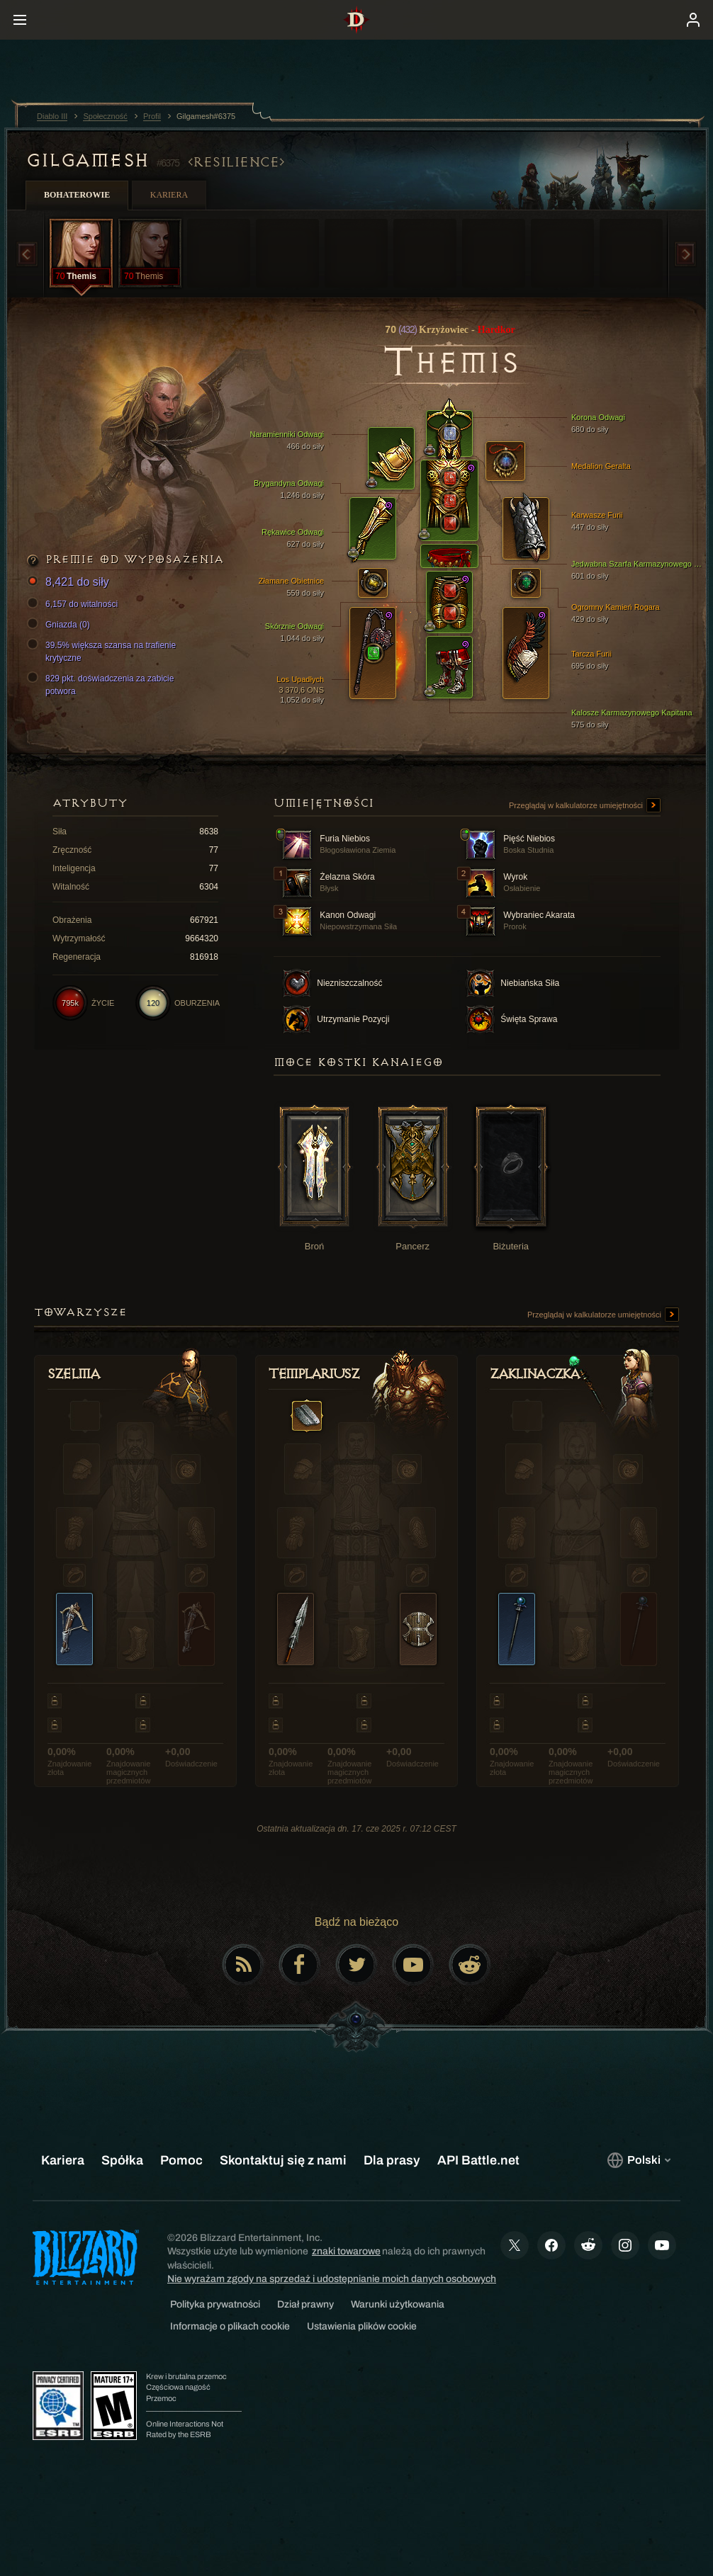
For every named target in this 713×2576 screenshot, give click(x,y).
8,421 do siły (70, 582)
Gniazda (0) (60, 624)
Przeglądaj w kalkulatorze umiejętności (585, 806)
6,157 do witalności (74, 604)
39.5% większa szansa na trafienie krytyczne (103, 651)
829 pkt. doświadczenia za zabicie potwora (102, 684)
